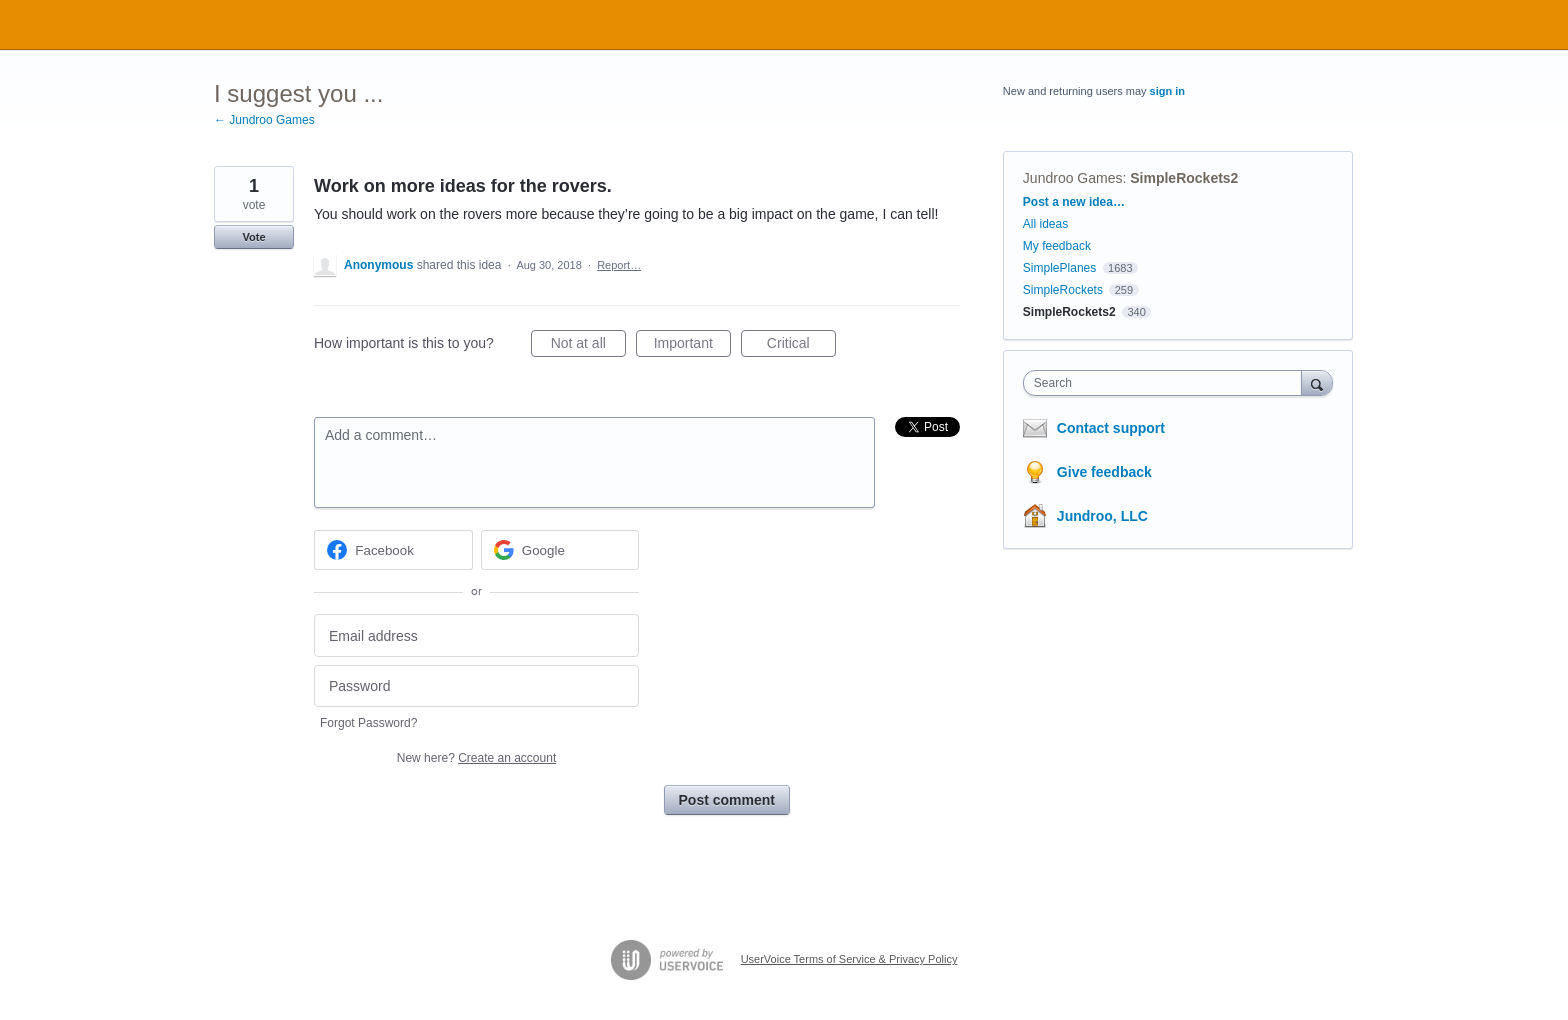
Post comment (727, 800)
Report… (619, 265)
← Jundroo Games (264, 120)
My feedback (1057, 246)
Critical (801, 346)
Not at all (588, 346)
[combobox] (1167, 383)
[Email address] (476, 635)
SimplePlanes (1059, 268)
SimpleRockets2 (1184, 178)
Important (692, 346)
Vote (253, 237)
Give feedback (1104, 472)
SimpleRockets (1063, 290)
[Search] (1317, 382)
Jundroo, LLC (1102, 516)
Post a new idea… (1074, 202)
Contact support (1111, 428)
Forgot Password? (368, 723)
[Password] (476, 686)
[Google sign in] (560, 550)
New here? (476, 758)
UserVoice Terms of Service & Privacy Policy (849, 959)
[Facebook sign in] (393, 550)
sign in (1167, 91)
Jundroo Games (1073, 178)
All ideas (1045, 224)
